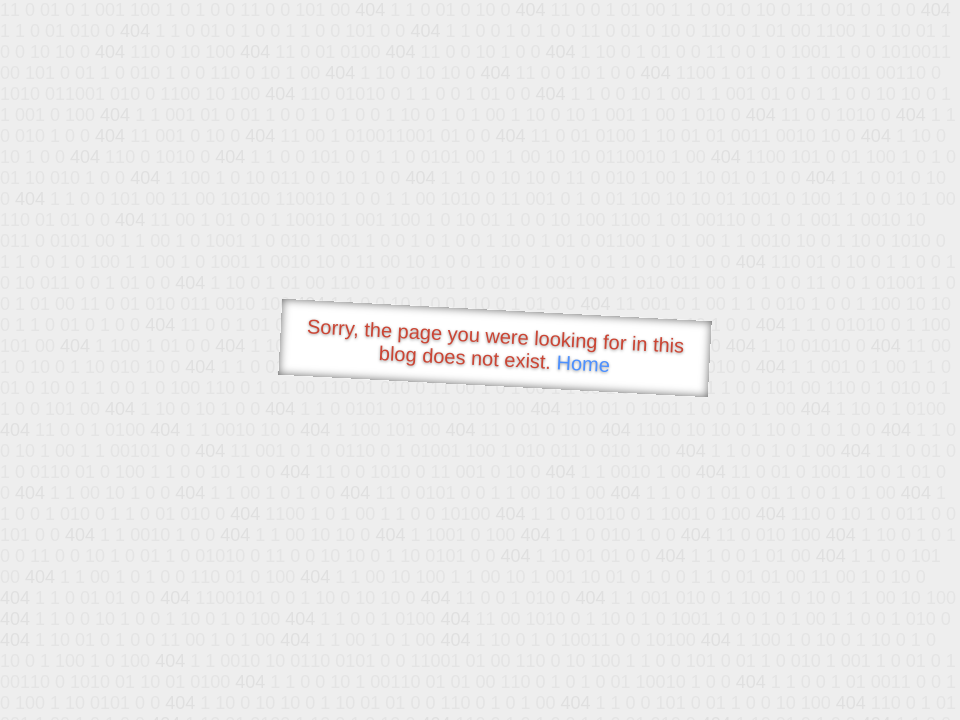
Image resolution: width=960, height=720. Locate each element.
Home (583, 363)
